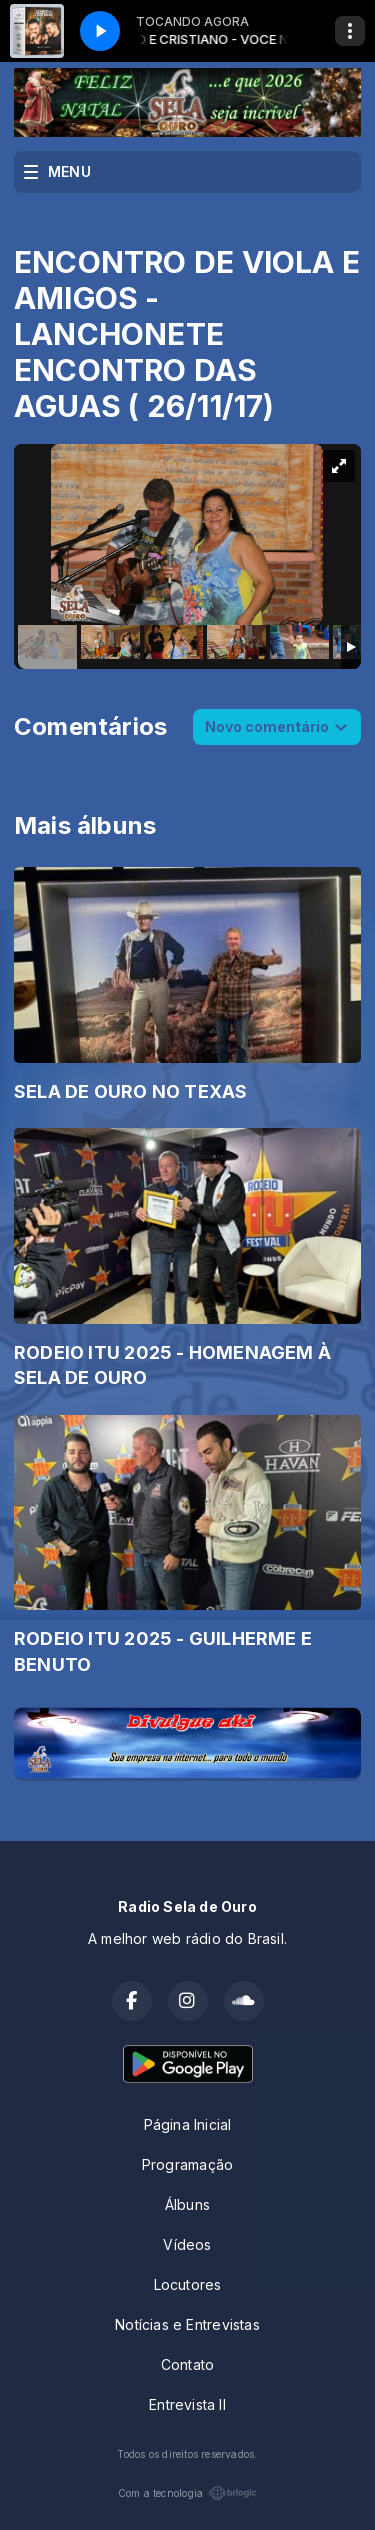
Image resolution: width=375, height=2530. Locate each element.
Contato (187, 2364)
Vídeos (187, 2244)
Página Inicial (188, 2124)
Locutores (188, 2284)
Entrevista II (187, 2404)
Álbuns (187, 2204)
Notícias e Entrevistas (187, 2324)
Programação (187, 2164)
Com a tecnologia (187, 2493)
